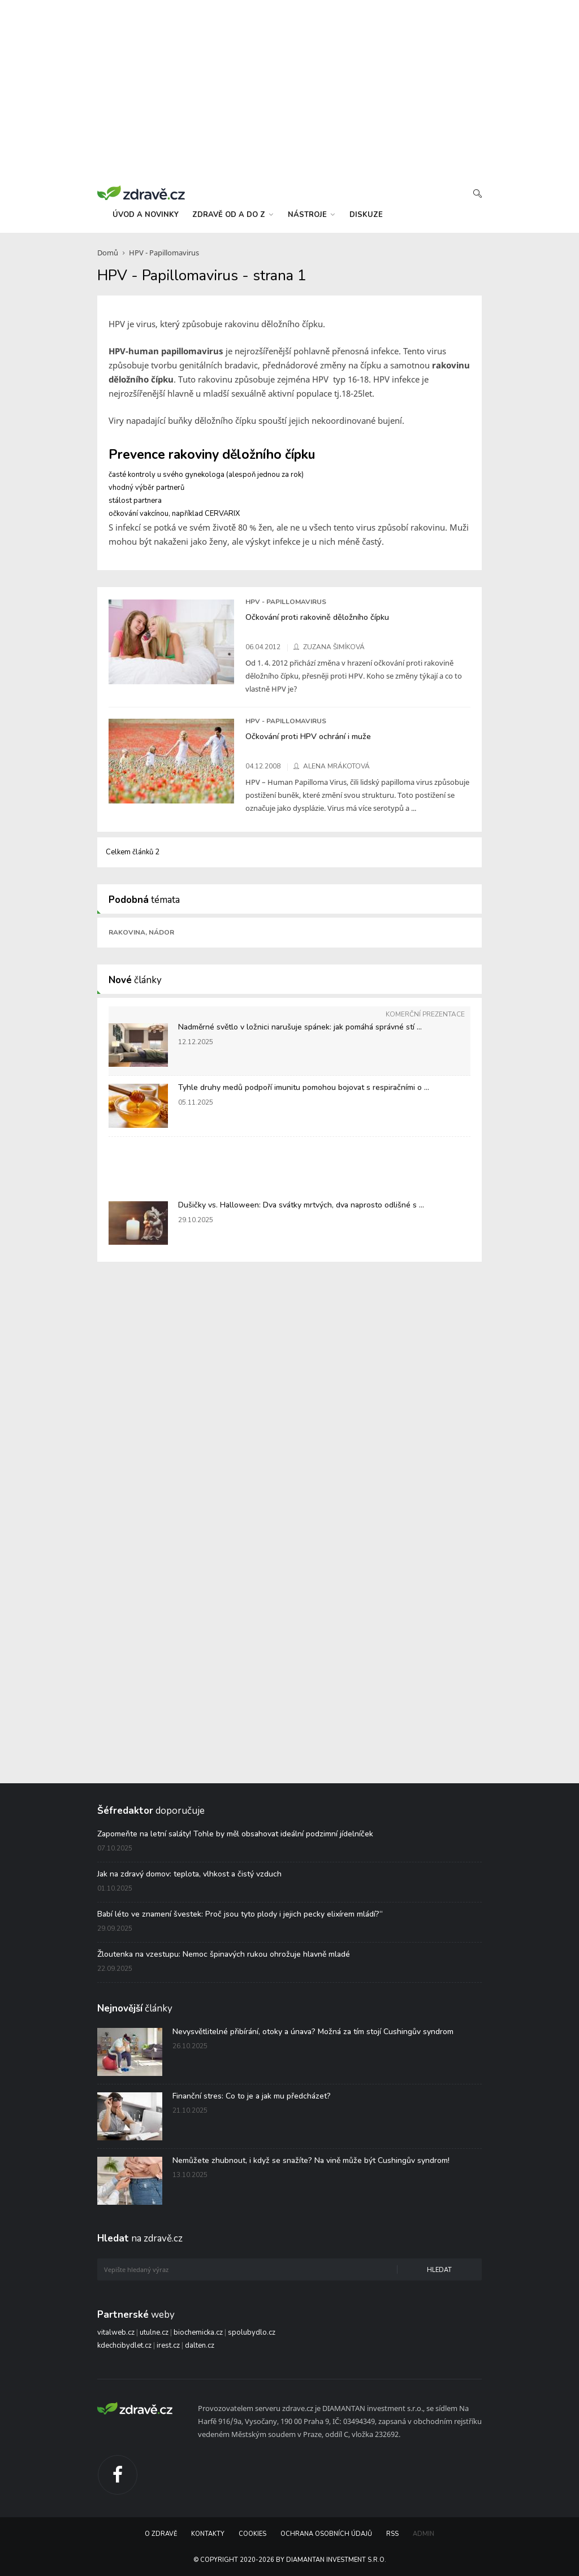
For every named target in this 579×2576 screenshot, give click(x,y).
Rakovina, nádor (141, 932)
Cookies (252, 2534)
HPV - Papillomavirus (164, 252)
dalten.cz (199, 2345)
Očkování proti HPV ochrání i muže (308, 736)
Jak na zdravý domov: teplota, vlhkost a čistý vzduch (189, 1874)
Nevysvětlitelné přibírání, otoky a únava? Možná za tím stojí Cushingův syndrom (312, 2031)
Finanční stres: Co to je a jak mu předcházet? (251, 2096)
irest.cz (168, 2345)
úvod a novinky (146, 215)
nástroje (311, 215)
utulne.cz (154, 2332)
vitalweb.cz (116, 2332)
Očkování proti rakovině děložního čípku (317, 617)
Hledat (439, 2270)
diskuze (366, 215)
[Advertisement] (289, 90)
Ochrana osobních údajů (326, 2534)
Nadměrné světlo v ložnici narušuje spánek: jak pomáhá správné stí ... (300, 1027)
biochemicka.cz (198, 2332)
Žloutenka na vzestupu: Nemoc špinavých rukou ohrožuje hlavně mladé (223, 1954)
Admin (423, 2534)
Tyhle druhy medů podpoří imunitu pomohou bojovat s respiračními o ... (303, 1087)
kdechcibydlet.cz (124, 2345)
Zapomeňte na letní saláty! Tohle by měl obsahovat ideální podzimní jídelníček (235, 1833)
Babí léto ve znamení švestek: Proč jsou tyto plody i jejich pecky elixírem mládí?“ (240, 1914)
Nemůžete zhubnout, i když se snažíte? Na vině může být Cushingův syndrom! (311, 2160)
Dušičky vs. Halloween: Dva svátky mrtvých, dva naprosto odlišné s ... (301, 1205)
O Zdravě (161, 2534)
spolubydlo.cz (251, 2332)
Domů (107, 252)
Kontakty (207, 2534)
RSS (392, 2534)
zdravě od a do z (232, 215)
